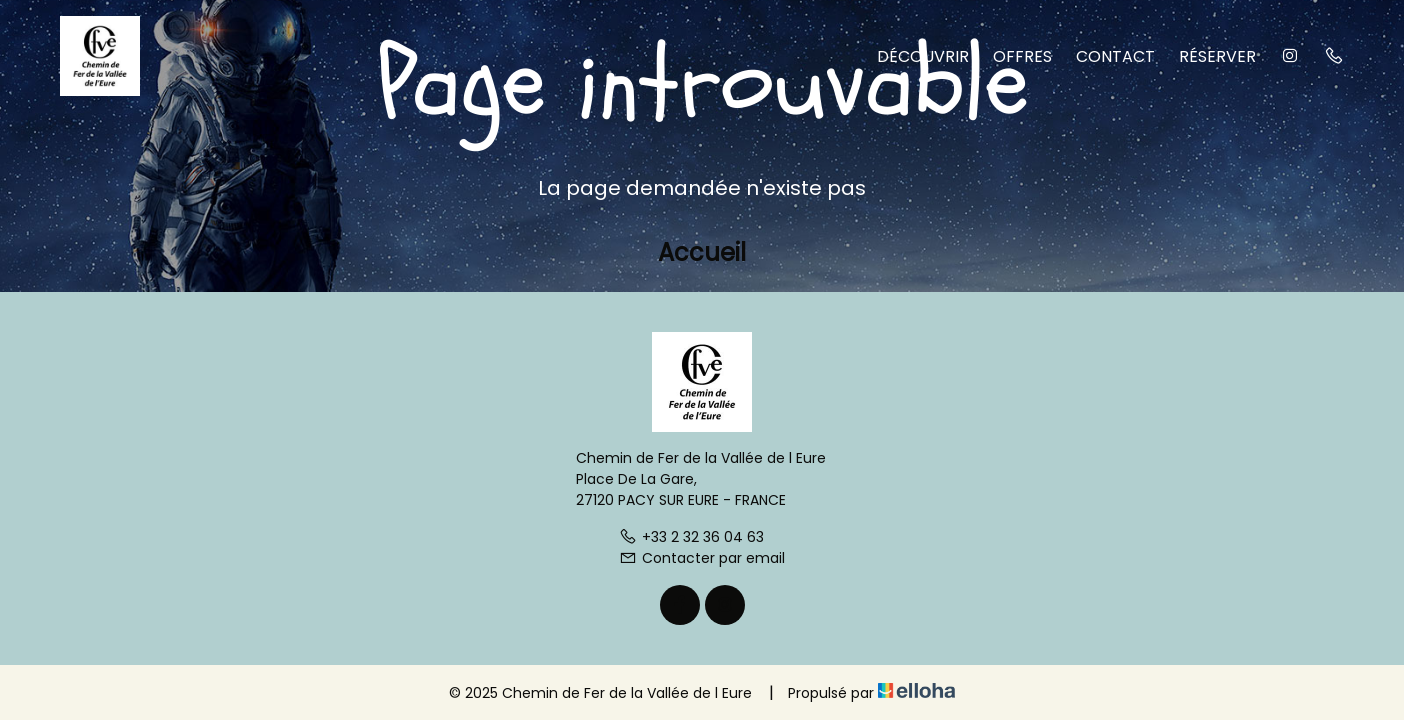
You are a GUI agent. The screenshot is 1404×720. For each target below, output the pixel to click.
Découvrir (923, 56)
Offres (1022, 56)
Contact (1115, 56)
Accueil (702, 252)
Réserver (1217, 56)
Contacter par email (702, 558)
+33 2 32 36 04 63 (691, 537)
